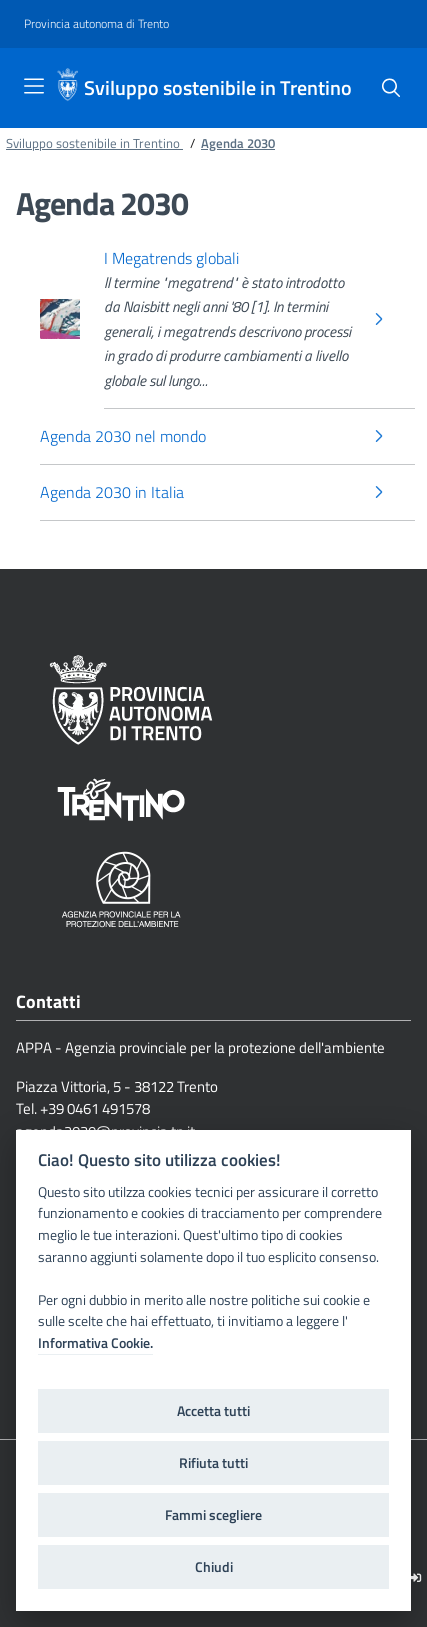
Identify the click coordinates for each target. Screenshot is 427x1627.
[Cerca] (391, 88)
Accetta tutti (213, 1411)
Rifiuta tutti (213, 1463)
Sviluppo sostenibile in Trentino (218, 88)
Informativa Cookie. (95, 1343)
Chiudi (214, 1567)
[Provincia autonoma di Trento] (96, 24)
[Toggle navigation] (34, 86)
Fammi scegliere (213, 1515)
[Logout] (415, 1577)
